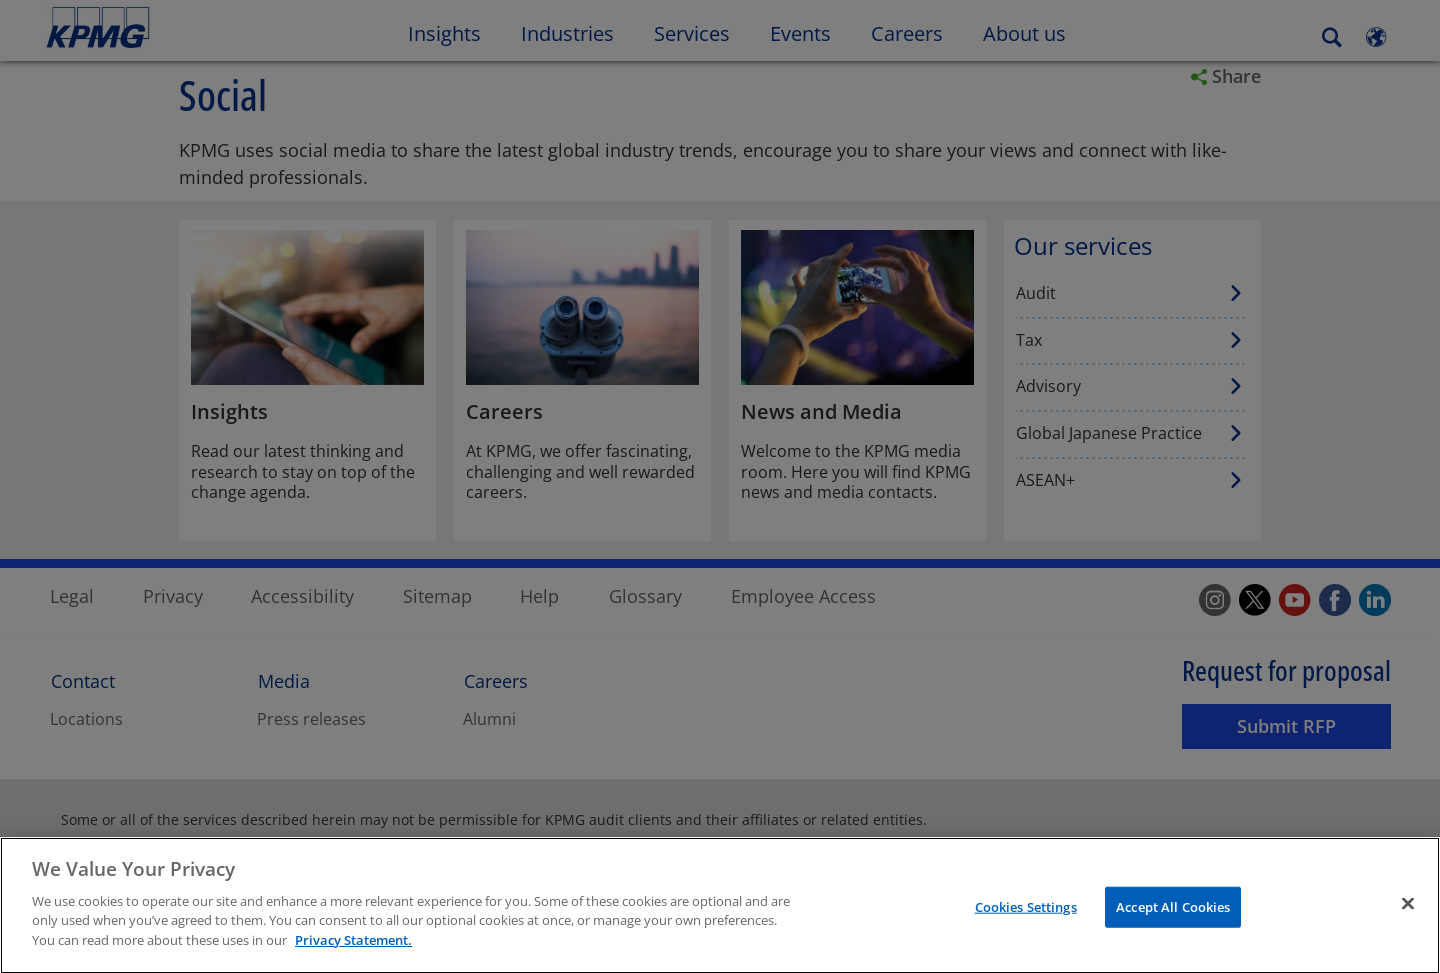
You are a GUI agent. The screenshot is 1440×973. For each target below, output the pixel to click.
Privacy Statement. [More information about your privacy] (353, 948)
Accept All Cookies (1173, 914)
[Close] (1408, 910)
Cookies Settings (1026, 914)
